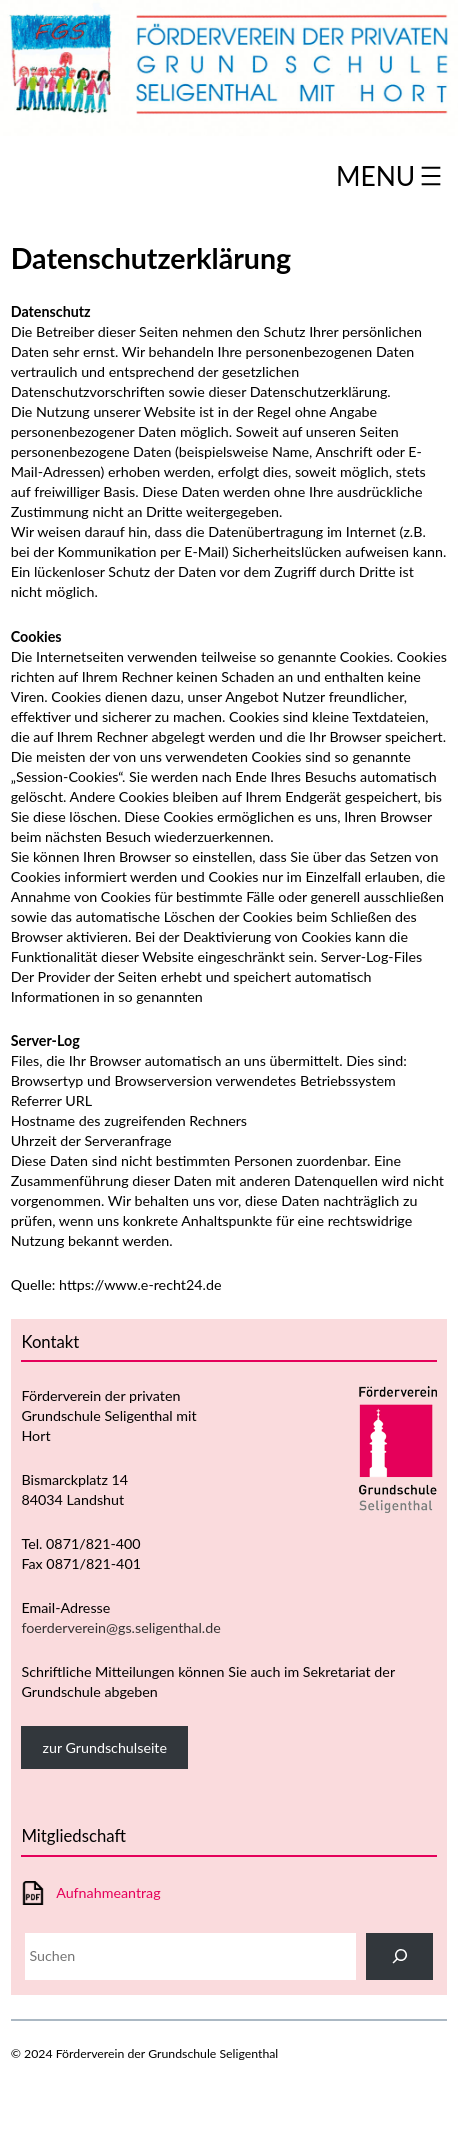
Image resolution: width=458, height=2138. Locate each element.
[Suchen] (399, 1956)
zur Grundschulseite (104, 1747)
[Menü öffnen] (391, 176)
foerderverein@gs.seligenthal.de (120, 1627)
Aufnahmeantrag (108, 1892)
